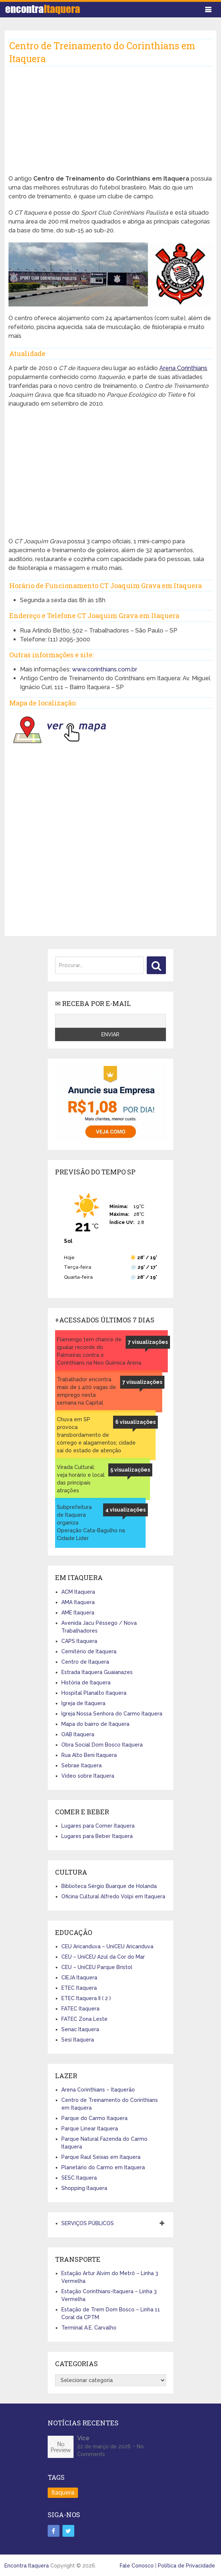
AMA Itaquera (78, 1602)
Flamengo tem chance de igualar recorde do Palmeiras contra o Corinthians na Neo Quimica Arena (99, 1351)
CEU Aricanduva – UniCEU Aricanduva (107, 1946)
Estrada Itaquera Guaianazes (97, 1672)
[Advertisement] (110, 122)
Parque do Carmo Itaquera (94, 2118)
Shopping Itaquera (84, 2188)
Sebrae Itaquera (81, 1765)
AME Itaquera (77, 1613)
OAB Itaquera (77, 1734)
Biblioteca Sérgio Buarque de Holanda (109, 1886)
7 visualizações (148, 1342)
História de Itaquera (85, 1683)
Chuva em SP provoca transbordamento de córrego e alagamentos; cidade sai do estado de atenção (96, 1434)
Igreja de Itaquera (83, 1703)
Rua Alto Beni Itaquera (89, 1755)
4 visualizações (125, 1510)
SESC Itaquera (79, 2178)
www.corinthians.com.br (104, 669)
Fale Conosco (137, 2566)
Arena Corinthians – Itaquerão (98, 2090)
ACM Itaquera (78, 1592)
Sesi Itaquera (77, 2040)
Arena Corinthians (183, 368)
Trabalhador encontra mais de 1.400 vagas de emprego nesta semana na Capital (86, 1391)
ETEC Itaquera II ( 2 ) (86, 1998)
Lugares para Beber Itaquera (97, 1836)
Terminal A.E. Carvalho (88, 2328)
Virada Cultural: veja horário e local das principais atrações (81, 1478)
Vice (83, 2438)
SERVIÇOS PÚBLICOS (87, 2223)
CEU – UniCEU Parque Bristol (96, 1967)
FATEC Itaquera (80, 2009)
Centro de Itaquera (85, 1662)
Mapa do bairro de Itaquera (95, 1724)
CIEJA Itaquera (79, 1977)
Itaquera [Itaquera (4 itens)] (62, 2492)
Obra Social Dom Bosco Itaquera (102, 1745)
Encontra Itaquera (26, 2566)
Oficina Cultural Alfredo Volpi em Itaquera (113, 1896)
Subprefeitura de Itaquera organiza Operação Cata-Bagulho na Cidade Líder (91, 1522)
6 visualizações (135, 1422)
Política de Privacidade (186, 2566)
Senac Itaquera (80, 2029)
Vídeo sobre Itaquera (87, 1776)
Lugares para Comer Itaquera (98, 1826)
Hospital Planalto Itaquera (93, 1693)
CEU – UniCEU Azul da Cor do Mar (103, 1957)
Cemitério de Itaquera (88, 1651)
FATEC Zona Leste (84, 2019)
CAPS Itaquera (79, 1641)
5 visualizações (130, 1470)
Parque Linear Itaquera (89, 2128)
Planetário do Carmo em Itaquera (103, 2167)
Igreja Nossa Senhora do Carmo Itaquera (111, 1714)
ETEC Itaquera (79, 1988)
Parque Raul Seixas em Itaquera (100, 2157)
